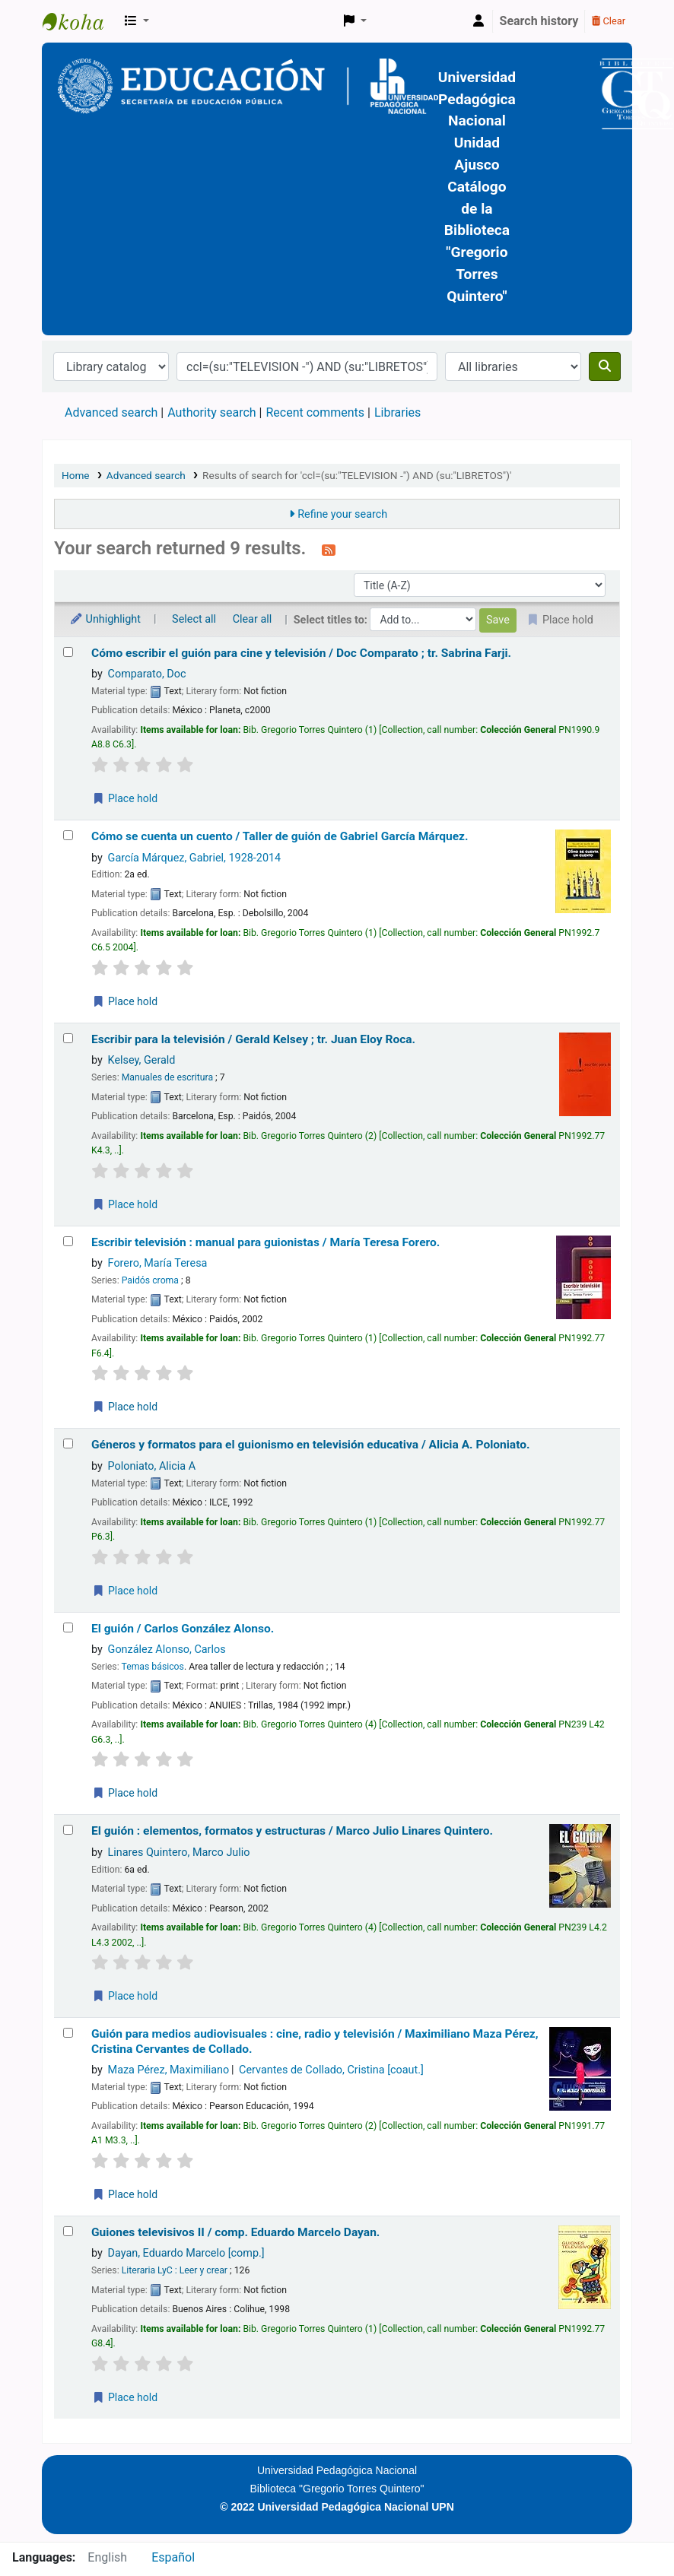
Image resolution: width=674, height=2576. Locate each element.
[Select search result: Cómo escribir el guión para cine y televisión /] (68, 652)
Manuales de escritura (167, 1077)
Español (173, 2557)
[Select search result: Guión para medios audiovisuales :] (68, 2033)
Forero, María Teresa (158, 1263)
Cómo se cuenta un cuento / (279, 836)
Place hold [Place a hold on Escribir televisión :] (124, 1407)
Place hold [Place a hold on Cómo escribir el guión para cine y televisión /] (124, 798)
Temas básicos (152, 1666)
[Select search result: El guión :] (68, 1830)
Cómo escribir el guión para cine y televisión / (301, 653)
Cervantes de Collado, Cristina (331, 2070)
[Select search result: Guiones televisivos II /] (68, 2231)
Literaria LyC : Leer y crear (174, 2270)
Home (76, 475)
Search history (539, 21)
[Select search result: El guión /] (68, 1627)
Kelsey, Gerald (142, 1060)
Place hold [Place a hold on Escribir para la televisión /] (124, 1204)
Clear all (252, 619)
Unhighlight (105, 619)
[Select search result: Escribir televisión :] (68, 1241)
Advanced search (111, 412)
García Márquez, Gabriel (194, 858)
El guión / (182, 1628)
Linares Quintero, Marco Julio (179, 1852)
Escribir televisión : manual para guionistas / (265, 1242)
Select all (194, 619)
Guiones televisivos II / (235, 2232)
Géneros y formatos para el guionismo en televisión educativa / (310, 1444)
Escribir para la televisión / (253, 1039)
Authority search (211, 412)
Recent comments (314, 412)
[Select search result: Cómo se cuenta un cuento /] (68, 835)
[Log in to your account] (478, 21)
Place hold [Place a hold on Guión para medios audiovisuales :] (124, 2194)
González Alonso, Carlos (167, 1649)
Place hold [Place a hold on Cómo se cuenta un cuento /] (124, 1001)
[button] (137, 21)
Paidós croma (150, 1280)
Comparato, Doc (147, 674)
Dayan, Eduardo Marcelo (186, 2253)
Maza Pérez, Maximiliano (169, 2070)
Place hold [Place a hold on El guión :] (124, 1996)
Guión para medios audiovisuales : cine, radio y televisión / (315, 2041)
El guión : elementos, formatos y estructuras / (292, 1831)
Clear (608, 21)
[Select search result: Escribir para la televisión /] (68, 1038)
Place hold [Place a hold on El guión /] (124, 1793)
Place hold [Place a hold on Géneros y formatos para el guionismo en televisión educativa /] (124, 1591)
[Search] (605, 366)
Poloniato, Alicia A (152, 1466)
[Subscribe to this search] (328, 549)
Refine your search (342, 514)
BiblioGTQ (81, 21)
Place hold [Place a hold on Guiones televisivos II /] (124, 2397)
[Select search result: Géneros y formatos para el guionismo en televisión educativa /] (68, 1443)
